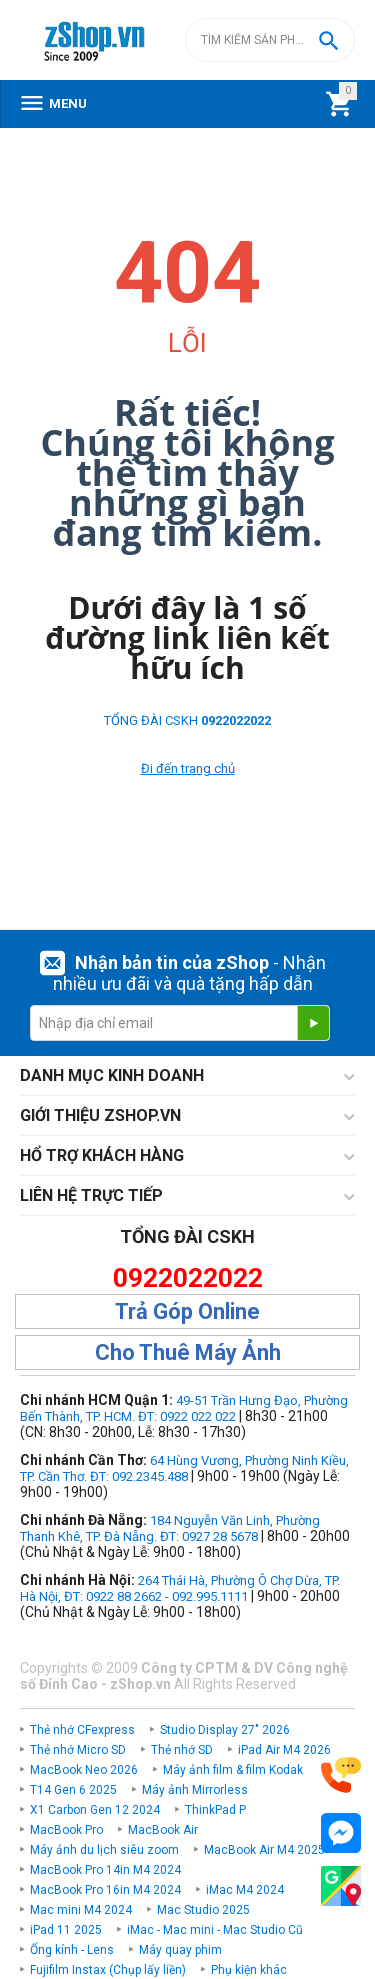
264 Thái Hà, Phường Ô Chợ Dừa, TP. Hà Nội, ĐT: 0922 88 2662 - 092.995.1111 (180, 1588)
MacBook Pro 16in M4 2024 (105, 1890)
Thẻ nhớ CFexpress (82, 1730)
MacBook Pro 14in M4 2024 (105, 1870)
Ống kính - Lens (72, 1950)
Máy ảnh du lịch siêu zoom (104, 1850)
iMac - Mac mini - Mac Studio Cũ (215, 1930)
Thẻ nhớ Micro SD (78, 1750)
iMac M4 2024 (245, 1890)
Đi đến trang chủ (188, 768)
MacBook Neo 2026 (84, 1770)
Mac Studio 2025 (203, 1910)
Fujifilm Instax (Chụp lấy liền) (108, 1970)
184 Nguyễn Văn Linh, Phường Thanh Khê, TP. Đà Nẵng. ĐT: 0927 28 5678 (170, 1528)
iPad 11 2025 (66, 1930)
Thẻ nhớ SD (182, 1750)
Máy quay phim (180, 1950)
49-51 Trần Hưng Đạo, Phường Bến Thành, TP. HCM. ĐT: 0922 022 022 (184, 1408)
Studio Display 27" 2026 (225, 1730)
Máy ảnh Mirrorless (195, 1790)
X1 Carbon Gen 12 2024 (95, 1810)
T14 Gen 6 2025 (73, 1790)
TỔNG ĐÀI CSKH (187, 720)
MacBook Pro (66, 1830)
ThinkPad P (215, 1810)
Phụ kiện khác (249, 1970)
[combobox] (270, 40)
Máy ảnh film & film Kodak (233, 1770)
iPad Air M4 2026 (284, 1750)
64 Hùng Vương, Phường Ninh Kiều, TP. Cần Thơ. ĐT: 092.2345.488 (184, 1468)
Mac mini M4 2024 (81, 1910)
